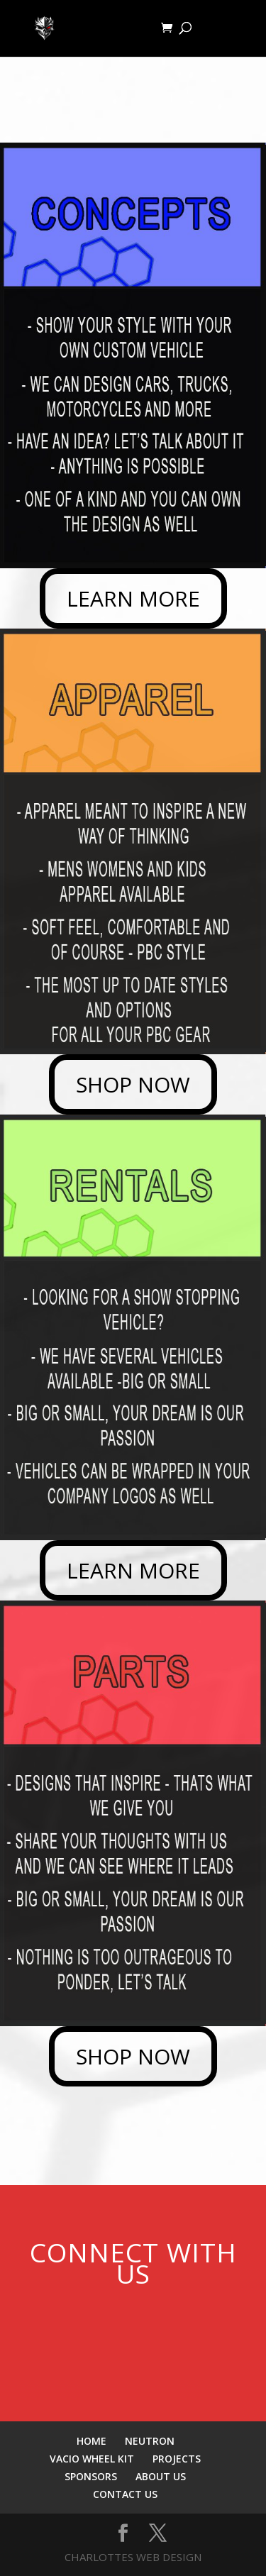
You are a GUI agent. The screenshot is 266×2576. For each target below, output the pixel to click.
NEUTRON (149, 2441)
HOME (91, 2441)
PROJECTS (177, 2458)
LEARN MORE (133, 598)
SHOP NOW (133, 1084)
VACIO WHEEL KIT (92, 2458)
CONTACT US (125, 2494)
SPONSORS (91, 2476)
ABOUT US (160, 2476)
